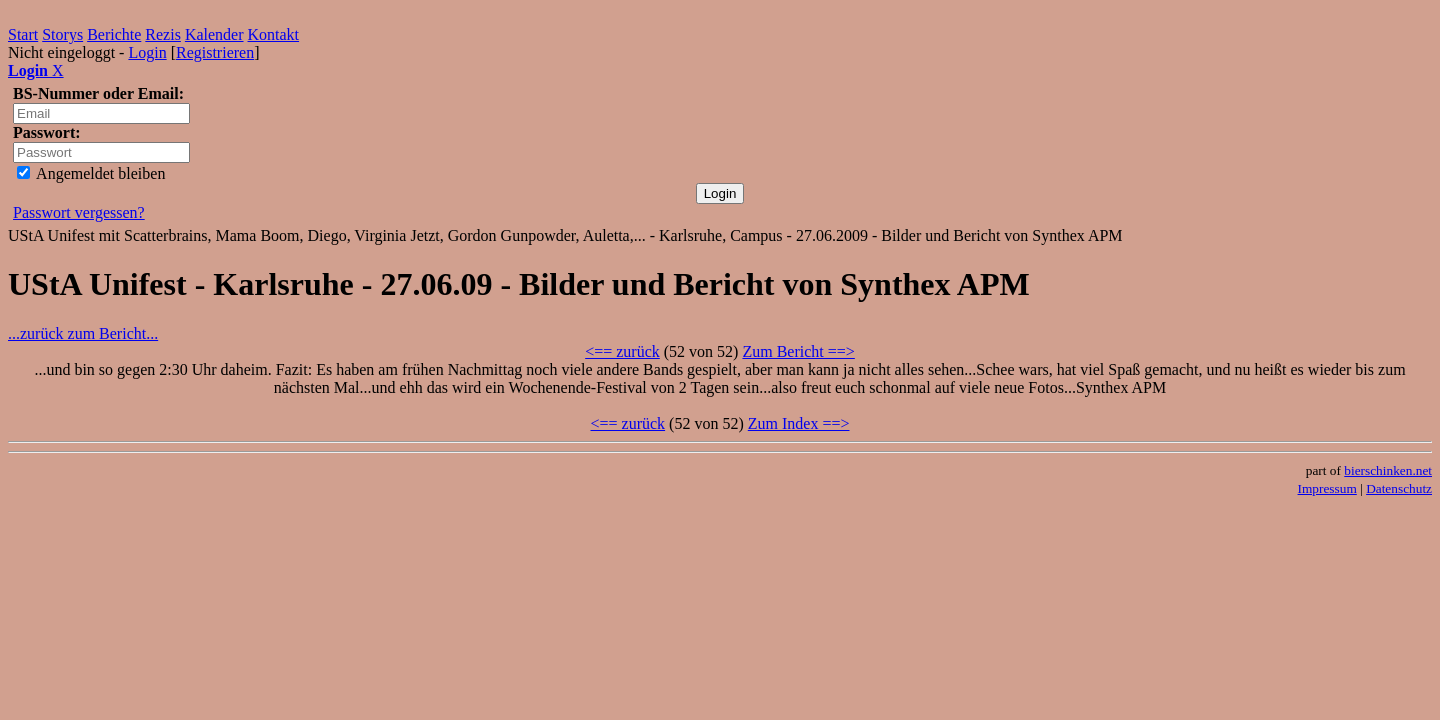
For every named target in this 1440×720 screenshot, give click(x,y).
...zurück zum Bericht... (83, 333)
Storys (62, 34)
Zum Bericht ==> (798, 351)
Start (23, 34)
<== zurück (622, 351)
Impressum (1327, 488)
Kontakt (274, 34)
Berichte (114, 34)
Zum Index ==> (799, 423)
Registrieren (215, 52)
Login (147, 52)
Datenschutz (1399, 488)
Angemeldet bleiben (91, 173)
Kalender (214, 34)
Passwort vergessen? (79, 212)
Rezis (163, 34)
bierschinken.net (1388, 470)
